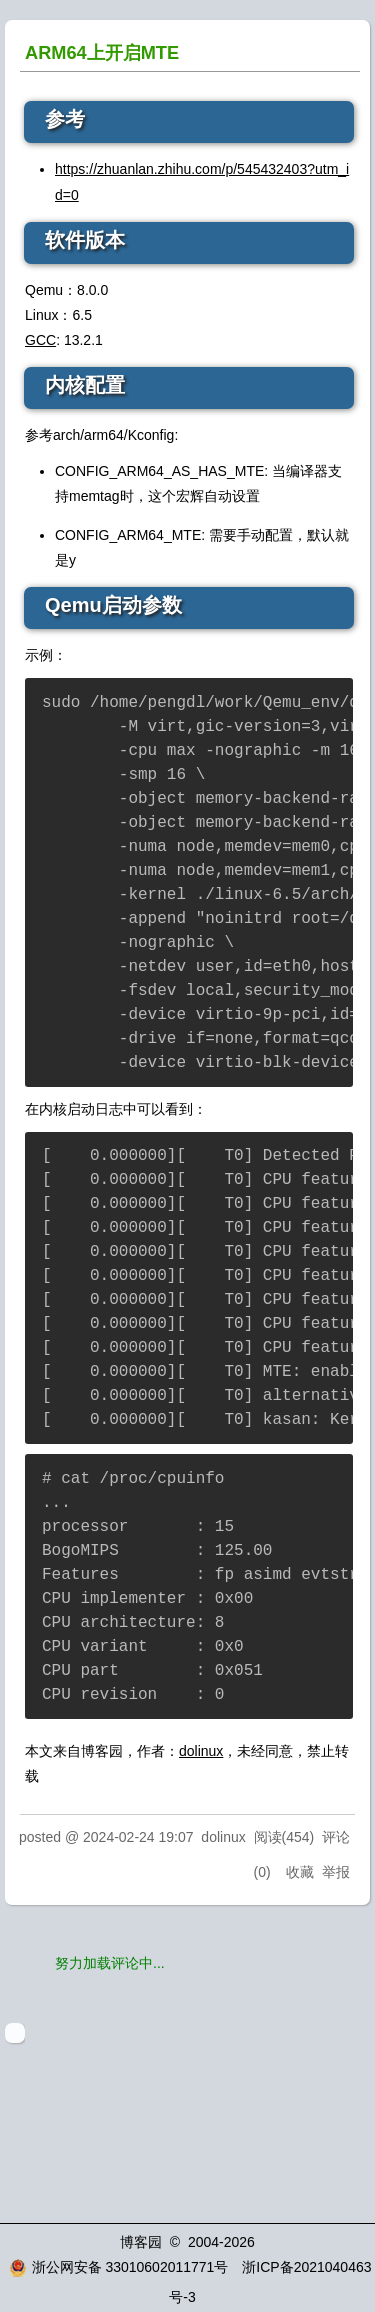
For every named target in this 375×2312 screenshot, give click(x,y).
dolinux (201, 1751)
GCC (40, 340)
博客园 (141, 2242)
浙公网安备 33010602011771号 (119, 2267)
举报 (336, 1872)
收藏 (300, 1872)
